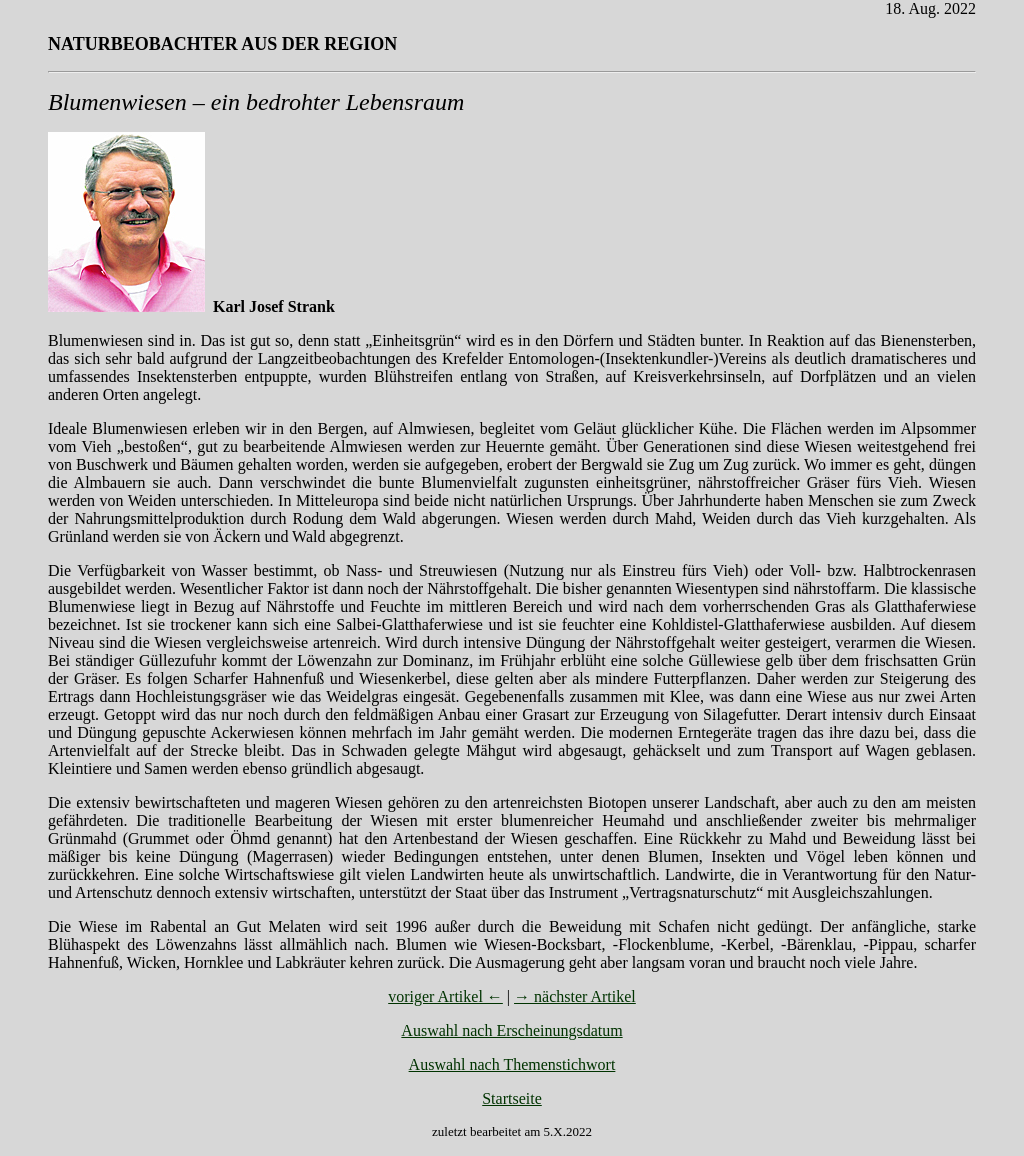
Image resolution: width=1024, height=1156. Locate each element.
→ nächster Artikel (575, 996)
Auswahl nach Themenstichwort (512, 1064)
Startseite (512, 1098)
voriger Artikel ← (445, 996)
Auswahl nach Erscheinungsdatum (511, 1030)
